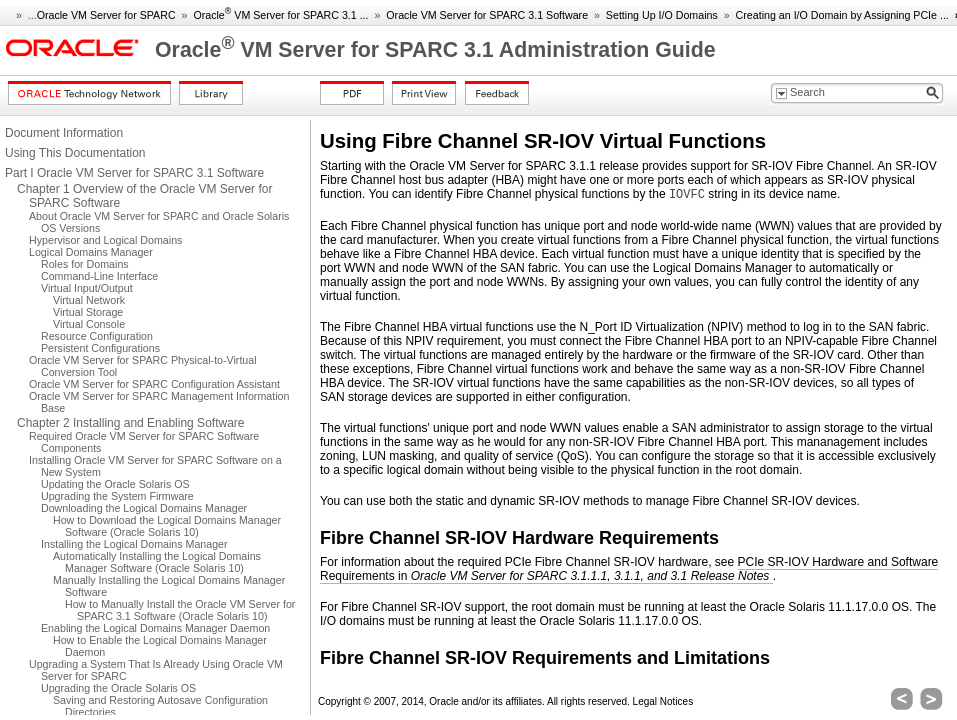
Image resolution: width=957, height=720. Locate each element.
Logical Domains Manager (91, 252)
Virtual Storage (88, 312)
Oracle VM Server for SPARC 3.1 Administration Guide (435, 50)
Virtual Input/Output (87, 288)
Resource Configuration (97, 336)
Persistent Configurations (100, 348)
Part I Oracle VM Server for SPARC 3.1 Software (134, 173)
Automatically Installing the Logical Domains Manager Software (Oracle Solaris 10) (157, 562)
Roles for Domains (85, 264)
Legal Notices (663, 701)
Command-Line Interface (99, 276)
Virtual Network (89, 300)
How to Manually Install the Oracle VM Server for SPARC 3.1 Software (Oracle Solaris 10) (180, 610)
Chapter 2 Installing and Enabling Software (130, 423)
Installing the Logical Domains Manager (134, 544)
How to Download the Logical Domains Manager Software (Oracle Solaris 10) (167, 526)
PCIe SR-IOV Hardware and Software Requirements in (629, 569)
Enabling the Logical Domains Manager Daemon (155, 628)
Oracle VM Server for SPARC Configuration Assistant (154, 384)
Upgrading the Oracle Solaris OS (118, 688)
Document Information (64, 133)
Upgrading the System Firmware (117, 496)
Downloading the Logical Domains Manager (144, 508)
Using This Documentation (75, 153)
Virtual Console (89, 324)
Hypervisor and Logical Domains (105, 240)
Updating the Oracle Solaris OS (115, 484)
